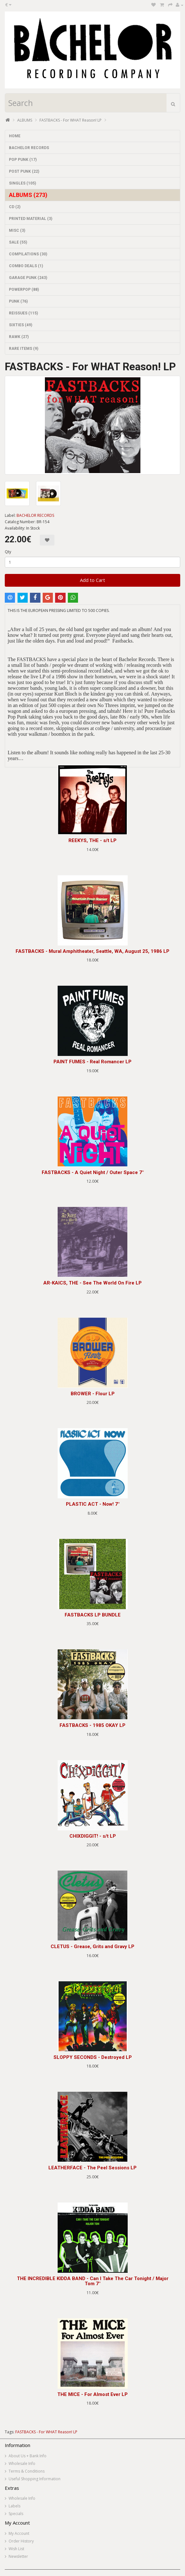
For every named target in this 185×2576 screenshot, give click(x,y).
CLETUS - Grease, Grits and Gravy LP (92, 1946)
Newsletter (18, 2556)
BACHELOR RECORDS (29, 148)
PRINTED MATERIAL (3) (30, 218)
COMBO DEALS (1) (26, 266)
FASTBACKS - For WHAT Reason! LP (70, 120)
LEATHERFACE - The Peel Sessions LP (92, 2168)
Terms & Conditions (27, 2471)
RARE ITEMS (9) (23, 348)
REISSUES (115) (23, 313)
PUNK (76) (18, 301)
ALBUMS (24, 120)
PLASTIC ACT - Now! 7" (92, 1504)
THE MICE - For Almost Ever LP (92, 2394)
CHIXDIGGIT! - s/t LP (92, 1836)
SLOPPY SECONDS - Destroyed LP (92, 2057)
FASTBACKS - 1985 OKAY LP (92, 1725)
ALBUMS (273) (28, 195)
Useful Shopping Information (34, 2479)
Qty (8, 551)
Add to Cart (92, 580)
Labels (14, 2506)
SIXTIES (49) (20, 325)
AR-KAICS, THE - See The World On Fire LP (92, 1283)
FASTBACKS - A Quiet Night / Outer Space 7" (93, 1172)
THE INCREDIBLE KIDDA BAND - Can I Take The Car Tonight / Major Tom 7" (92, 2281)
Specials (16, 2513)
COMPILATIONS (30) (28, 254)
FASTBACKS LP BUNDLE (93, 1615)
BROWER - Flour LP (93, 1394)
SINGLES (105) (22, 183)
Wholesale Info (22, 2463)
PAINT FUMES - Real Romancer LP (92, 1062)
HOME (14, 136)
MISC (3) (17, 230)
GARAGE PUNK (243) (28, 277)
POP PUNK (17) (23, 159)
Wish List (16, 2548)
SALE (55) (18, 242)
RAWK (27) (19, 337)
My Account (19, 2533)
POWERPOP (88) (24, 289)
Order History (21, 2541)
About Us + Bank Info (27, 2456)
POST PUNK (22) (24, 171)
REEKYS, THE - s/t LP (92, 840)
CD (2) (14, 207)
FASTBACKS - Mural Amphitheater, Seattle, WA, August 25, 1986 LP (92, 951)
